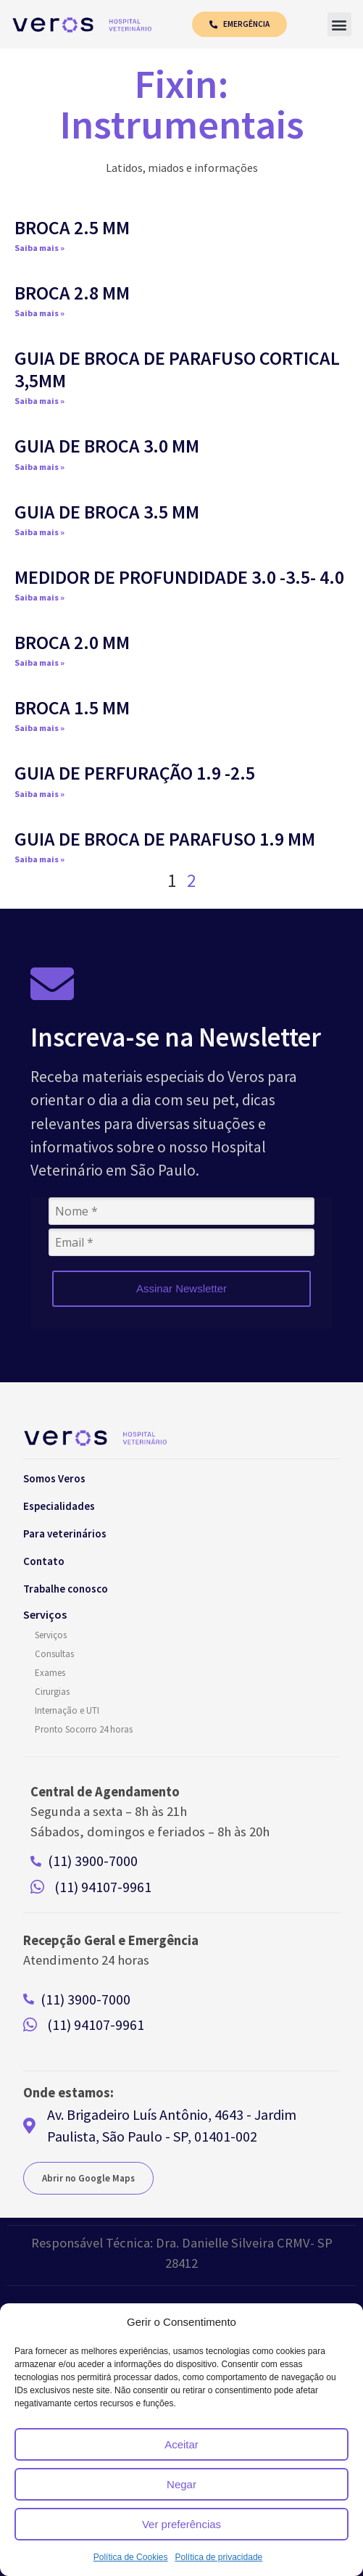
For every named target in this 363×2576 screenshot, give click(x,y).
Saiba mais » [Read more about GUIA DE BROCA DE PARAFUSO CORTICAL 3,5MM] (39, 404)
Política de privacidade (218, 2557)
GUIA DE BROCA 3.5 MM (106, 515)
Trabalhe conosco (65, 1591)
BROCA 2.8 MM (72, 295)
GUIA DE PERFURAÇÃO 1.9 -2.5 (134, 776)
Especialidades (59, 1509)
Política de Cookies (130, 2557)
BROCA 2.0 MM (72, 645)
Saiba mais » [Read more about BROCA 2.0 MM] (39, 665)
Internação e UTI (67, 1713)
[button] (339, 26)
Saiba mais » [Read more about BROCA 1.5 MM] (39, 731)
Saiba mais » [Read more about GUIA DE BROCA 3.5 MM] (39, 534)
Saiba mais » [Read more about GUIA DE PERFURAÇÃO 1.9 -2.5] (39, 796)
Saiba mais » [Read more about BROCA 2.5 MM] (39, 250)
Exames (50, 1675)
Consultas (54, 1657)
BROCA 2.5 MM (72, 230)
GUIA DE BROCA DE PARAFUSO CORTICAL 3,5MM (177, 372)
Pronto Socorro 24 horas (84, 1732)
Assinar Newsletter (181, 1291)
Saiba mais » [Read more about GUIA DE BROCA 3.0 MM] (39, 469)
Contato (43, 1564)
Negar (181, 2484)
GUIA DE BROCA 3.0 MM (106, 449)
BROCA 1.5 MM (72, 710)
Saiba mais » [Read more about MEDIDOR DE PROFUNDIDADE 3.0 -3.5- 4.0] (39, 600)
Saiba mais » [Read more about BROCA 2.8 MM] (39, 315)
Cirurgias (52, 1694)
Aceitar (181, 2444)
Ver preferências (181, 2524)
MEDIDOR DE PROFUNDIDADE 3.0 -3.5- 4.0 (179, 580)
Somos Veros (54, 1481)
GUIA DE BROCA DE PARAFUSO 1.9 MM (164, 842)
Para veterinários (65, 1536)
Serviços (51, 1638)
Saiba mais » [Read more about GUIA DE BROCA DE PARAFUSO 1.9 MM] (39, 861)
